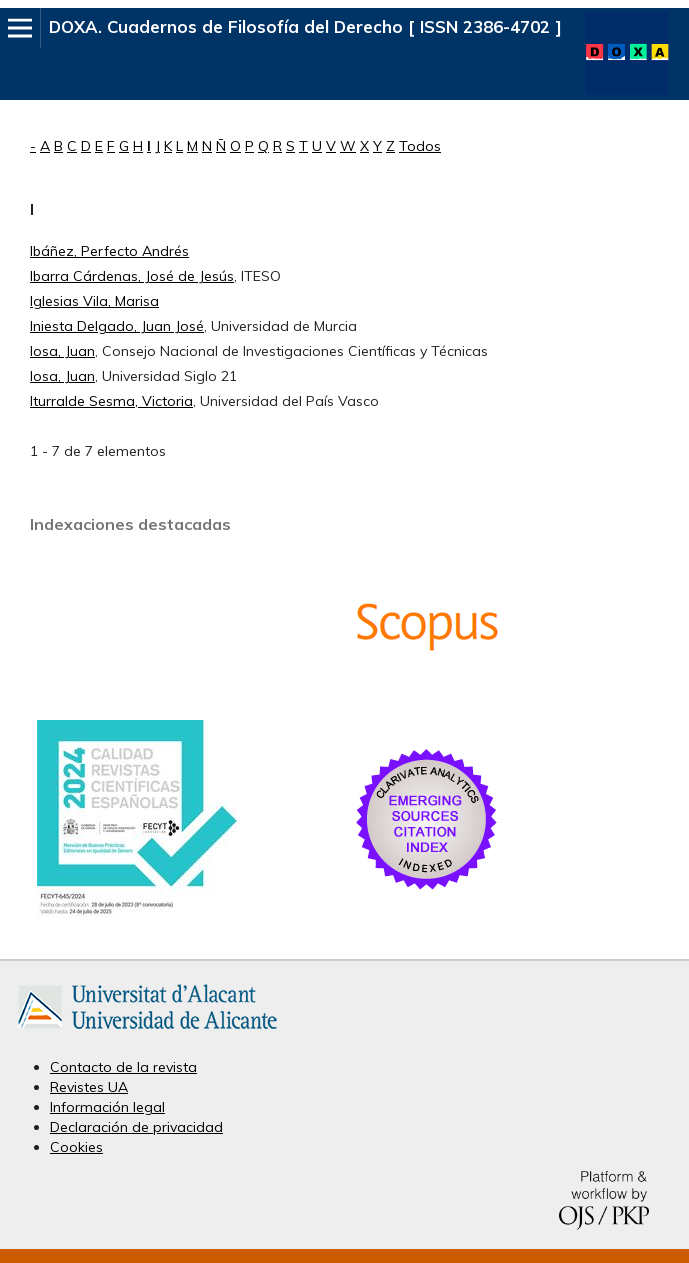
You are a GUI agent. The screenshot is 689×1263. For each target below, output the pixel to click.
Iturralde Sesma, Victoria (111, 401)
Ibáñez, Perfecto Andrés (109, 251)
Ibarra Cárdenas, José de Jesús (132, 276)
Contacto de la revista (123, 1067)
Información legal (107, 1107)
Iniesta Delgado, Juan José (117, 326)
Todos (420, 146)
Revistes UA (89, 1087)
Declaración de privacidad (136, 1127)
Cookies (76, 1147)
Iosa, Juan (62, 351)
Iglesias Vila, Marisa (94, 301)
